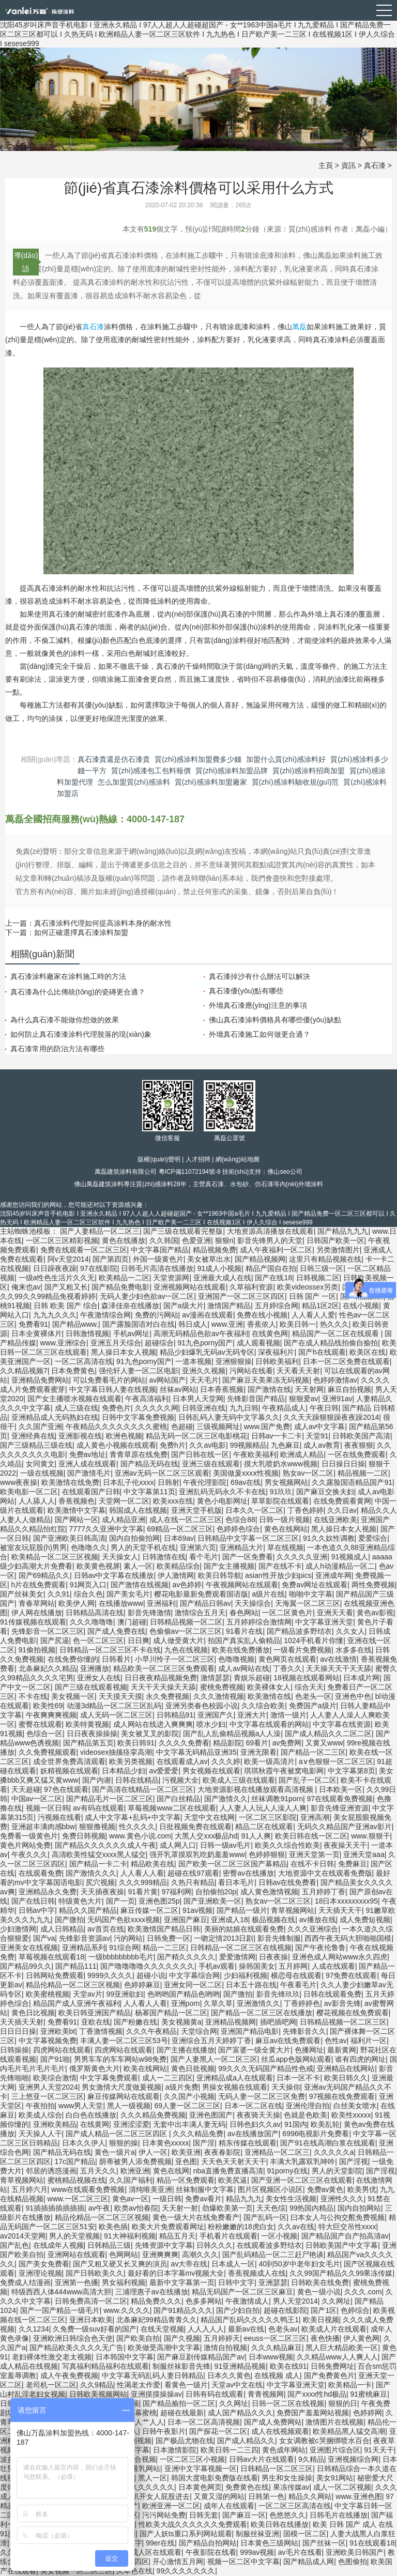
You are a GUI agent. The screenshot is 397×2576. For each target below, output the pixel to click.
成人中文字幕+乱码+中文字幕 (132, 1817)
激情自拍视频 (225, 2347)
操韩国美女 (257, 1966)
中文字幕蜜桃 (135, 2413)
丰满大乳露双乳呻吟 (302, 2161)
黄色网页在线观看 (287, 1659)
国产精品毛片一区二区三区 (109, 1799)
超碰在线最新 (182, 2413)
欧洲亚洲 (134, 2171)
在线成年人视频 (58, 2245)
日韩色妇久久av (255, 2124)
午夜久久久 (29, 1854)
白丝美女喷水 (355, 2106)
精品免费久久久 (156, 2301)
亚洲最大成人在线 (222, 1278)
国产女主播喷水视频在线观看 (74, 1398)
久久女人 (350, 1631)
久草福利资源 (251, 1287)
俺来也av (26, 1287)
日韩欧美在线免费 (320, 2282)
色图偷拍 (352, 2561)
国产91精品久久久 (183, 2310)
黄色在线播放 (123, 1240)
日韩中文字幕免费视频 (138, 1417)
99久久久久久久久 (186, 2571)
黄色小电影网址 (222, 1501)
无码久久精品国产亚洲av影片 (344, 1826)
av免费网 (287, 1743)
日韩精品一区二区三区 (276, 2468)
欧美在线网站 (145, 2068)
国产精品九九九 (342, 1231)
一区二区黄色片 (287, 1612)
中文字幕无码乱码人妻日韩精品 (152, 2375)
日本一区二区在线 (253, 2106)
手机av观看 (216, 1966)
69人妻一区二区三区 (187, 2106)
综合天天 (309, 1687)
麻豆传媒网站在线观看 (123, 2096)
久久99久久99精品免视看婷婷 (48, 1296)
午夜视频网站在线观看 (242, 1585)
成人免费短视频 (365, 1919)
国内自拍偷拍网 (134, 1538)
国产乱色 (14, 2245)
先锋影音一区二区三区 (47, 1631)
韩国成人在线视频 (138, 1510)
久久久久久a (334, 2152)
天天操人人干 (40, 2133)
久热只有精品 (193, 1882)
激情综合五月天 (200, 1612)
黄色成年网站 (284, 2450)
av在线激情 (338, 1659)
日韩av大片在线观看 (262, 2459)
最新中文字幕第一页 (182, 2282)
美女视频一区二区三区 (76, 2571)
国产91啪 (55, 2059)
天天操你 (285, 2087)
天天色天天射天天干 (233, 2161)
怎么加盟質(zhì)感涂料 (134, 782)
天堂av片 (87, 1994)
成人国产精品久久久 (240, 2413)
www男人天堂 (80, 2106)
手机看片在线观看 (228, 2236)
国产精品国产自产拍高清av (345, 2236)
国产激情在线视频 (140, 1585)
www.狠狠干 (370, 1836)
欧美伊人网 (76, 1603)
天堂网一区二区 (124, 1501)
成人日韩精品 (62, 1929)
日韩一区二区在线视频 (288, 2403)
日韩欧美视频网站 (98, 2394)
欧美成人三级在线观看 (239, 1780)
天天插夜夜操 (102, 1892)
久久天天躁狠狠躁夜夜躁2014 (331, 1417)
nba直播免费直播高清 (228, 2171)
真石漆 (375, 165)
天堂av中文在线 (237, 2385)
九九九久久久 (55, 1315)
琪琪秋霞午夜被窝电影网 (284, 1771)
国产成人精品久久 (246, 2440)
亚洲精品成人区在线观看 (141, 2552)
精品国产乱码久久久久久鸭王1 (250, 2320)
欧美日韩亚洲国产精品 (94, 2012)
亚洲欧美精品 (55, 2124)
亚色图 (186, 2161)
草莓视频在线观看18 (52, 1957)
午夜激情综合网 (105, 1315)
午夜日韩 (324, 1408)
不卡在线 (33, 1696)
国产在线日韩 (33, 1901)
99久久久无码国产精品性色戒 (265, 2068)
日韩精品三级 (109, 2245)
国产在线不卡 (280, 1566)
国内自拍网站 (359, 2208)
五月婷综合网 (276, 1305)
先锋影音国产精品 (256, 1398)
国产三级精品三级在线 (36, 1445)
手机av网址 (131, 1333)
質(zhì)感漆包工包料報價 (151, 770)
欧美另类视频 (130, 1761)
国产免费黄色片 (329, 2375)
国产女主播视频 (229, 1566)
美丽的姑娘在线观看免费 (244, 1929)
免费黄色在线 (247, 2487)
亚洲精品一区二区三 (277, 2152)
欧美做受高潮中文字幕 (164, 2347)
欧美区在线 (367, 1352)
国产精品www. (75, 1324)
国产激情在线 (269, 1389)
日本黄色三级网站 (269, 2543)
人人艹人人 (146, 2422)
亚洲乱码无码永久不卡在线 (222, 1492)
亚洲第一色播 (76, 2282)
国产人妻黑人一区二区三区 (214, 2059)
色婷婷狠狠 (267, 1854)
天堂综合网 (199, 2031)
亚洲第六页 (198, 1547)
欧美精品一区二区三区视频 (54, 1557)
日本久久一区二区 (254, 1510)
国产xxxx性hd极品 (316, 2394)
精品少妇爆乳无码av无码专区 (207, 1352)
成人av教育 (321, 1445)
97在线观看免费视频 (340, 1799)
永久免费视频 (167, 1696)
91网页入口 (88, 1585)
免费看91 (34, 1324)
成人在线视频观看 (280, 2431)
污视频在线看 (59, 1817)
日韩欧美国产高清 (361, 1436)
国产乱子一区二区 (308, 1780)
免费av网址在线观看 (314, 1585)
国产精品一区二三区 (313, 1752)
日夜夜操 (273, 1957)
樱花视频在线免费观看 (352, 2012)
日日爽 (138, 1640)
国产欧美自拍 (138, 2338)
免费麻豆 (352, 1864)
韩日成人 (192, 1324)
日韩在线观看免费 (332, 1994)
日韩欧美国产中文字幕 (342, 2245)
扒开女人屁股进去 (161, 2496)
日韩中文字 (236, 2282)
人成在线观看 (333, 1966)
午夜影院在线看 (211, 2552)
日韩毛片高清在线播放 (157, 1268)
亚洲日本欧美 (91, 2320)
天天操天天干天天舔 (338, 1668)
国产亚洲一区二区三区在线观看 (302, 2180)
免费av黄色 (325, 2189)
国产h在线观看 (322, 1352)
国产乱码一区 (265, 2217)
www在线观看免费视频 (88, 2189)
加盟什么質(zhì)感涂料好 (286, 759)
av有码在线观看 (98, 1808)
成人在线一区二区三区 (185, 1519)
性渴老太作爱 (138, 2385)
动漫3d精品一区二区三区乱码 (114, 1705)
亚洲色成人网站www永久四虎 (339, 1957)
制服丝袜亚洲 (257, 2533)
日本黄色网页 (200, 2487)
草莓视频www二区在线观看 (172, 1808)
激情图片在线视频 (334, 2422)
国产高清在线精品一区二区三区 (142, 1789)
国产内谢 (96, 1780)
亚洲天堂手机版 (196, 1510)
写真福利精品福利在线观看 (105, 2366)
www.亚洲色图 (358, 2496)
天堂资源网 (171, 1278)
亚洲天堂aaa (363, 1854)
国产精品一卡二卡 (98, 1864)
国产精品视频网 (260, 1259)
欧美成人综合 (40, 2115)
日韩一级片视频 (284, 1519)
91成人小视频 (219, 1268)
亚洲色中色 (353, 1696)
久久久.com (362, 2292)
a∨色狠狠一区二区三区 (336, 1761)
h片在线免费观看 (38, 1585)
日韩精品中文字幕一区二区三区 (248, 1538)
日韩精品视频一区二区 (186, 1622)
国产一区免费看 (247, 1557)
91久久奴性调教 (329, 1538)
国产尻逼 (54, 1640)
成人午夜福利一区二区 (276, 1250)
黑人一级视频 (128, 2106)
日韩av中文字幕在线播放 (114, 1575)
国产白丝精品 (178, 1799)
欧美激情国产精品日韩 (164, 1929)
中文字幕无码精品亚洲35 (196, 1752)
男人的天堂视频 (74, 2236)
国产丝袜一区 (324, 2543)
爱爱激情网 (237, 1957)
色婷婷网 (367, 2413)
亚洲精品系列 (83, 1947)
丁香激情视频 (101, 2031)
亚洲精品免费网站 (40, 1380)
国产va (44, 1938)
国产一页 (120, 1901)
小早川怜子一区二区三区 (175, 1659)
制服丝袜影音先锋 (181, 2366)
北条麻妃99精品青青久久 (156, 2320)
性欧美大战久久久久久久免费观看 (193, 2524)
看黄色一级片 (186, 2385)
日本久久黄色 (229, 2375)
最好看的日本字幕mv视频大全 (176, 2273)
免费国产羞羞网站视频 (313, 2413)
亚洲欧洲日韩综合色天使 (73, 2338)
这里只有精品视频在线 (325, 1259)
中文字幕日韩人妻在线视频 (112, 1389)
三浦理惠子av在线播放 (151, 2292)
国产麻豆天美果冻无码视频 (265, 1380)
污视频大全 (180, 1780)
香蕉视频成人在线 (257, 2273)
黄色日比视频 (33, 2012)
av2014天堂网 (22, 2236)
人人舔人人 (37, 1501)
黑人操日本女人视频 (123, 1352)
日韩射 (168, 1482)
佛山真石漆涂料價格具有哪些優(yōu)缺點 (275, 1020)
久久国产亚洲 (40, 1426)
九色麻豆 (285, 1445)
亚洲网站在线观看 (76, 2254)
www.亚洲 (227, 1324)
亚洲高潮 (314, 1817)
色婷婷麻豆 (142, 1985)
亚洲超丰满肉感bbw (43, 1826)
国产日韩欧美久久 (95, 2273)
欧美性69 (48, 1705)
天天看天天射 (298, 1371)
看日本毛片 (236, 1882)
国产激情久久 (226, 1799)
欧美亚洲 (186, 2152)
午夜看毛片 (298, 1985)
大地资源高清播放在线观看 (270, 1231)
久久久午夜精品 (151, 2031)
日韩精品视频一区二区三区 (343, 2022)
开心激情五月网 (177, 2561)
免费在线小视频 (262, 1315)
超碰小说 (150, 1975)
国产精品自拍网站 (208, 2543)
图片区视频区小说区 (270, 2189)
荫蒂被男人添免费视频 (135, 2161)
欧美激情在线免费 (70, 1482)
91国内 (295, 2124)
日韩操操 (14, 2050)
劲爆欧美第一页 (227, 2208)
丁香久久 (287, 1668)
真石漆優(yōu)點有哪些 (246, 991)
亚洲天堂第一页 (314, 1854)
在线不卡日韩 (312, 1864)
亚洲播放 (94, 1668)
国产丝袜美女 (21, 1594)
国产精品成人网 (308, 2561)
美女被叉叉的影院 (150, 1733)
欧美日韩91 (136, 1743)
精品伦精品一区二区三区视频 (73, 1985)
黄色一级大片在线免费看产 (195, 2217)
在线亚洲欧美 (335, 1519)
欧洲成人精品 (302, 1454)
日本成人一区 (233, 2264)
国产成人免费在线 (116, 1631)
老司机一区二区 (51, 2385)
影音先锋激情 (149, 1612)
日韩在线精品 (137, 1780)
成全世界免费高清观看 (69, 1761)
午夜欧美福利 (255, 1454)
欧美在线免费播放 (241, 1650)
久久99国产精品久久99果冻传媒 (340, 2273)
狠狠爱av (303, 1398)
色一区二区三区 (98, 1640)
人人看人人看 (142, 1873)
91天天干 (379, 2450)
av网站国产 (167, 1380)
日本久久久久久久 (145, 2487)
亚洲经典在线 (33, 1436)
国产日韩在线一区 (200, 1454)
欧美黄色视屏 (98, 1566)
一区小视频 (279, 2236)
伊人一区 (153, 2152)
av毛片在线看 (300, 2552)
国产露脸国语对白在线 (138, 1324)
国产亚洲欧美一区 (212, 1901)
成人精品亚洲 (123, 1519)
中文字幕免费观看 (109, 2078)
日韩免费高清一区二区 (91, 2301)
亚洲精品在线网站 (346, 2068)
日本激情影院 (174, 2450)
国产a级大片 (183, 1305)
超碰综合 (159, 1343)
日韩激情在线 (164, 1557)
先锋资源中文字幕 (164, 2245)
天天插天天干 (340, 1910)
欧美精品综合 (178, 1566)
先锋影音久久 (304, 2031)
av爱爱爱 (164, 1771)
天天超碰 (25, 1789)
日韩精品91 (175, 1715)
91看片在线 (244, 1631)
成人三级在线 (76, 1408)
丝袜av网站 (178, 1389)
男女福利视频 (123, 2282)
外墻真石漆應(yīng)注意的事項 (258, 1005)
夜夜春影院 (222, 2152)
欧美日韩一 (298, 1324)
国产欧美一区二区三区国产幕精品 (232, 1864)
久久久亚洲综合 (312, 1929)
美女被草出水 (209, 1259)
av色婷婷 (187, 1585)
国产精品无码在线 (149, 1464)
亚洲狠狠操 (234, 1361)
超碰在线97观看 (193, 1873)
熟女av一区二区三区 (278, 1901)
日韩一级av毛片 (225, 1845)
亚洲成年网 (333, 1575)
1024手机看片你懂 (313, 1640)
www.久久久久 (126, 2310)
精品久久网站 (310, 2496)
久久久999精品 (143, 1882)
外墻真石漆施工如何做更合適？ (259, 1034)
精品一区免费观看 (186, 2180)
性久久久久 (137, 1826)
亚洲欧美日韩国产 (355, 2552)
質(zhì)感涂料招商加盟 (308, 770)
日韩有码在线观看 (214, 2394)
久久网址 (336, 2301)
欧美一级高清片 (269, 1761)
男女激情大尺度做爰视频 (121, 2087)
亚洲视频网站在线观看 (190, 1287)
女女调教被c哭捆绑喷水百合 (324, 2440)
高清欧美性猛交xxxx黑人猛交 (99, 1854)
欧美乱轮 (325, 2124)
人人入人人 (206, 2329)
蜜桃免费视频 (221, 1687)
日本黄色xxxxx (165, 2143)
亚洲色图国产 (211, 2115)
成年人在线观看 (229, 2506)
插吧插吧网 (278, 2022)
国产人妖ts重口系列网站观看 (186, 2533)
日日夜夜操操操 (92, 1733)
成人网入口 (178, 1845)
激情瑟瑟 (215, 1678)
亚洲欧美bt (57, 2031)
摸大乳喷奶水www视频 (280, 1464)
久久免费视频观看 (48, 1752)
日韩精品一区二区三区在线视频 (241, 1947)
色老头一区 (313, 1696)
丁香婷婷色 (302, 2003)
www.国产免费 (267, 1426)
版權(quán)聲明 (159, 1159)
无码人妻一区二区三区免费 (261, 2096)
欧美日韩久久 (346, 2078)
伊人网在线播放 (36, 1612)
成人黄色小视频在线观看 (116, 1445)
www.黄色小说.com (140, 1836)
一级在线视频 (42, 1473)
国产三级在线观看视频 (91, 1687)
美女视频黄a (181, 2022)
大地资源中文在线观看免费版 (325, 1873)
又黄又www (324, 1743)
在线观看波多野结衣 (269, 2245)
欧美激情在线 (269, 1696)
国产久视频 (182, 2338)
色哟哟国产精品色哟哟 (183, 1994)
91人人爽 (256, 1836)
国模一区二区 (305, 2533)
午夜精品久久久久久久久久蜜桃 (116, 1426)
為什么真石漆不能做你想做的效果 (64, 1020)
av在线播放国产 (253, 2133)
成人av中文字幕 (319, 1426)
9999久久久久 (109, 1975)
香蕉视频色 (76, 1501)
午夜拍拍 (40, 2106)
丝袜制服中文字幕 (205, 2189)
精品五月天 (177, 2236)
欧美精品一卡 (350, 2385)
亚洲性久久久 (342, 2199)
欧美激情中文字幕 (76, 1510)
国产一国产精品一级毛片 (60, 2310)
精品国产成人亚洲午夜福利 (76, 2003)
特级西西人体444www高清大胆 (61, 2292)
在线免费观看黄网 (342, 1501)
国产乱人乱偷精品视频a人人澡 (232, 1733)
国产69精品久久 (44, 1575)
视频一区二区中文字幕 (243, 2561)
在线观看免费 (40, 1873)
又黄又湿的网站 (219, 2496)
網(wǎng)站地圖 (237, 1159)
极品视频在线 (273, 1919)
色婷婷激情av (335, 1380)
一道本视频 (193, 1361)
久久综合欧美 (263, 1705)
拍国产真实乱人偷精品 (244, 1640)
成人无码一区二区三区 (116, 1715)
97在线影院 (98, 1268)
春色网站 (244, 1612)
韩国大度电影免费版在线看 (214, 2478)
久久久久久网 (156, 1408)
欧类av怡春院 (136, 2208)
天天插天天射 (21, 2022)
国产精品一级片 (242, 1910)
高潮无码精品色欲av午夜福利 (201, 1333)
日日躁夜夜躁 (55, 1268)
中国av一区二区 (37, 1799)
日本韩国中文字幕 (125, 2357)
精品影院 (227, 1743)
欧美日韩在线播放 (280, 2524)
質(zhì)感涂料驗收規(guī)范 (295, 782)
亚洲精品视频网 (230, 2022)
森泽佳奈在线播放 (130, 1305)
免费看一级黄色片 (29, 1836)
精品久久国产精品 (88, 1910)
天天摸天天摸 (120, 1696)
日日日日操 (18, 2031)
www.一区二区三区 (78, 2199)
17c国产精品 (75, 2161)
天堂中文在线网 (209, 1817)
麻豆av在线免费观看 (288, 2040)
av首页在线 (105, 1929)
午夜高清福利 (147, 1398)
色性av (336, 2040)
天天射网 (309, 1389)
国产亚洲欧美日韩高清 (69, 1538)
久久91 (59, 1594)
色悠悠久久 (287, 2515)
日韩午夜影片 (164, 2431)
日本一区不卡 (298, 2078)
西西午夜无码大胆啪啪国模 (347, 1938)
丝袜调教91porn (277, 1799)
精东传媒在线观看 (248, 2143)
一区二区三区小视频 (192, 2459)
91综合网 (124, 1947)
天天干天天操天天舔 (163, 1687)
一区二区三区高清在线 (294, 2506)
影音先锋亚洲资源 (340, 1808)
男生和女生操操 (287, 2478)
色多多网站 (204, 2301)
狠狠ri (224, 1240)
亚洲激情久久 (258, 2003)
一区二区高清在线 (84, 1361)
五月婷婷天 (222, 2338)
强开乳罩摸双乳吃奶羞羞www (197, 1854)
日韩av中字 (37, 1910)
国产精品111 (75, 1966)
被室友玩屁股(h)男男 (33, 1547)
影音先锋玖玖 (278, 1994)
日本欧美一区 (340, 1789)
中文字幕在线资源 (342, 1724)
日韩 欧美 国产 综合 (66, 1305)
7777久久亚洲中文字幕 (106, 1529)
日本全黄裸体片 (36, 1333)
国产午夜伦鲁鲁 (320, 1947)
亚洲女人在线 (98, 1678)
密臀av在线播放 (248, 1873)
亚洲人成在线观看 (87, 1464)
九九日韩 (244, 1408)
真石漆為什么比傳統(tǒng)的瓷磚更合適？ (77, 992)
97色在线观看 (66, 1789)
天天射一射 (180, 2208)
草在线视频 (285, 1547)
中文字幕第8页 (351, 1771)
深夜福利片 (276, 1352)
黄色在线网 (171, 2171)
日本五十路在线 (251, 1985)
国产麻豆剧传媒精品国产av (201, 2357)
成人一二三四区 (167, 2078)
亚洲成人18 (229, 1919)
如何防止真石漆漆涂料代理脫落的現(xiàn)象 (80, 1034)
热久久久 (334, 1324)
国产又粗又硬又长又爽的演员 (120, 2264)
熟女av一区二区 (308, 1473)
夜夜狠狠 (358, 1445)
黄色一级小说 (319, 2292)
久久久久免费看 (184, 1743)
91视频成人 (350, 1557)
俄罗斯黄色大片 (94, 2068)
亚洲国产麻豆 (185, 1919)
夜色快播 (325, 2338)
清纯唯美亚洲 (150, 2189)
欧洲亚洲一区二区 (171, 2506)
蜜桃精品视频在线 (76, 2180)
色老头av (283, 2329)
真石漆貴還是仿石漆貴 (114, 759)
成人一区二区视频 (342, 2487)
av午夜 (99, 2208)
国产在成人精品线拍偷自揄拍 (331, 1343)
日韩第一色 (266, 2496)
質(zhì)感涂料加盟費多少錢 (198, 759)
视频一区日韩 (47, 1808)
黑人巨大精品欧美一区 (342, 2347)
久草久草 (218, 2003)
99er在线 (160, 2543)
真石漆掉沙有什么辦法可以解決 (259, 976)
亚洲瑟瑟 (272, 2282)
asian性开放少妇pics (278, 1575)
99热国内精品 (311, 2208)
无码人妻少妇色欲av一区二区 (147, 1296)
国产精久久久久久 (186, 1957)
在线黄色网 (270, 1333)
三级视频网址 (218, 1426)
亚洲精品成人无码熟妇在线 (54, 1417)
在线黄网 (94, 2124)
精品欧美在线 (152, 1864)
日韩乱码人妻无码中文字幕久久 (229, 1417)
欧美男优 (361, 2189)
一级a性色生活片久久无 (57, 1278)
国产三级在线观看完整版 (183, 1231)
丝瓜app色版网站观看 (296, 2059)
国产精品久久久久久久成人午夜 (105, 1845)
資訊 (348, 165)
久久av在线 (296, 2226)
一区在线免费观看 (357, 1454)
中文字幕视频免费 (48, 2040)
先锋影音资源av (84, 1938)
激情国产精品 (229, 1305)
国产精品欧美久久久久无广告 (76, 2347)
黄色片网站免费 (25, 1845)
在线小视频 (361, 1305)
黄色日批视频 (193, 2068)
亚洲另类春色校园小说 (201, 1705)
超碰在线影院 (285, 2310)
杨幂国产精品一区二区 (171, 2012)
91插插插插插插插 (55, 2208)
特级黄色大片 (80, 1901)
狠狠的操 (123, 2143)
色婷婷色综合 (238, 1529)
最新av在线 (246, 2329)
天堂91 (317, 1436)
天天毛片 (204, 1380)
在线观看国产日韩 (91, 1492)
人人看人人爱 (313, 1315)
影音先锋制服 (279, 1938)
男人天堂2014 (295, 2301)
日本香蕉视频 (221, 1389)
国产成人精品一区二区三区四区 (117, 2133)
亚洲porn (185, 2003)
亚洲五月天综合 (115, 1343)
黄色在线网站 (286, 1529)
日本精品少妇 (123, 1771)
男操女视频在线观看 (234, 2087)
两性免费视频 (373, 1585)
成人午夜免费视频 (69, 2375)
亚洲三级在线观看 (211, 1464)
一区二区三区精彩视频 (62, 1240)
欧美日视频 (321, 2320)
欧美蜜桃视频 (47, 1994)
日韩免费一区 (168, 1938)
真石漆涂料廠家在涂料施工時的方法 (68, 976)
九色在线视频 (186, 1650)
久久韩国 (163, 1240)
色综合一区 (44, 1733)
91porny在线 (287, 2171)
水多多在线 (353, 1650)
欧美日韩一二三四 (229, 2450)
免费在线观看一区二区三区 (83, 1250)
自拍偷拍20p (215, 1892)
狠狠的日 (342, 2403)
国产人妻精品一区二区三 (100, 1231)
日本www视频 (271, 2357)
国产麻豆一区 (244, 2515)
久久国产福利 (130, 2180)
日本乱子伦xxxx (128, 1482)
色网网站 (123, 2254)
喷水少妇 (210, 1724)
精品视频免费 (214, 1250)
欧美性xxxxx (351, 2115)
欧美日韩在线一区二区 (311, 1836)
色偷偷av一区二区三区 (185, 1631)
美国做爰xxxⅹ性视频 (246, 1473)
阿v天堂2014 (68, 1259)
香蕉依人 (261, 1324)
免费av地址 (87, 1454)
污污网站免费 (164, 2515)
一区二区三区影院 (268, 1817)
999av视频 (257, 2552)
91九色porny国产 (205, 1343)
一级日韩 (166, 2199)
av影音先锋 (342, 2003)
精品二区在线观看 (264, 1826)
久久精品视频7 (24, 1371)
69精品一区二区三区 (180, 1529)
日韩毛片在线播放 (339, 2515)
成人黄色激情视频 (269, 1892)
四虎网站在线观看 (62, 2050)
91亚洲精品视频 (240, 2366)
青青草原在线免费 (138, 1454)
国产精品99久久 (26, 1966)
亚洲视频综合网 (353, 2459)
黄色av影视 (375, 1612)
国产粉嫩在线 (135, 2022)
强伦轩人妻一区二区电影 (138, 1371)
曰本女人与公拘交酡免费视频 (338, 2217)
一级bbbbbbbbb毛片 (121, 1957)
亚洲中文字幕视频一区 (200, 2468)
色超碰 (182, 1426)
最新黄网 (341, 2050)
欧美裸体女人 (269, 1687)
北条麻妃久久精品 (48, 1668)
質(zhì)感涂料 (154, 1184)
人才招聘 (198, 1159)
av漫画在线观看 (207, 1315)
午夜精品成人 (284, 1408)
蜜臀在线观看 (40, 1724)
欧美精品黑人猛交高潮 (349, 2431)
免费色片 (116, 1408)
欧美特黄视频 (87, 1724)
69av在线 (246, 1482)
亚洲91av (337, 1398)
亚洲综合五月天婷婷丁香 (211, 2040)
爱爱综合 (372, 1538)
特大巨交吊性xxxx (347, 2226)
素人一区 (138, 1566)
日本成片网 (361, 1678)
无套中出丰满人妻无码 (189, 2124)
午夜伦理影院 (204, 1482)
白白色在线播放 (91, 2115)
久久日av (342, 1510)
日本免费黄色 (73, 1371)
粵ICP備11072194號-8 (190, 1171)
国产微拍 (69, 1919)
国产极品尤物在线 (184, 2440)
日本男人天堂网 (198, 1398)
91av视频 (197, 1910)
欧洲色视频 (124, 1436)
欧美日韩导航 (219, 1575)
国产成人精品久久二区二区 (328, 1733)
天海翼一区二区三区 (307, 1603)
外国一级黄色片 (158, 1259)
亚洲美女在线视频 (29, 1947)
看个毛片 (203, 1557)
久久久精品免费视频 (153, 2115)
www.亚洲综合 (63, 1343)
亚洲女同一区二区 (193, 1985)
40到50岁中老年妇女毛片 (299, 2264)
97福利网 (177, 1892)
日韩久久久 (214, 2245)
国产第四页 (111, 1259)
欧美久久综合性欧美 (287, 1845)
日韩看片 (116, 1659)
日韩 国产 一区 (313, 1296)
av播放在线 (317, 1919)
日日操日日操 (343, 1464)
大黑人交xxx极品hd (206, 1836)
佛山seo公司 (284, 1171)
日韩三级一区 (321, 1268)
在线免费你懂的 (73, 1659)
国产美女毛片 (128, 1594)
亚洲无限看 (258, 1752)
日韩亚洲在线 (203, 1408)
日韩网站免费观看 (55, 1975)
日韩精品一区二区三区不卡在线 (110, 1650)
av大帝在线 (189, 2264)
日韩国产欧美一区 (335, 1240)
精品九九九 (244, 2199)
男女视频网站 (286, 1482)
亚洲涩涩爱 (131, 2124)
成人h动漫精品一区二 (340, 1566)
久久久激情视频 (218, 1696)
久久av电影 (207, 1445)
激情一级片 (288, 1715)
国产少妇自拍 (237, 2310)
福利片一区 (368, 2040)
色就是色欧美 (305, 2115)
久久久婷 (225, 1761)
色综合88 (240, 1519)
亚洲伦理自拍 (307, 2106)
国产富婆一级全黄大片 (254, 2050)
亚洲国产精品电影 (250, 2031)
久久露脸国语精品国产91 (352, 1482)
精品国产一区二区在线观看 (336, 1333)
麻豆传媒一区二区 (149, 1910)
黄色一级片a (115, 2152)
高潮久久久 (200, 2254)
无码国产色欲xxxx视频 (123, 1919)
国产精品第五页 (88, 1743)
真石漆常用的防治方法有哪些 (57, 1049)
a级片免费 (181, 2087)
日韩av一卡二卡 (276, 1436)
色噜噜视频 (236, 1659)
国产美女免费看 (44, 2264)
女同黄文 (40, 1464)
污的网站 (128, 1938)
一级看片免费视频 (302, 1650)
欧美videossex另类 (307, 1287)
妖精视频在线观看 (69, 1771)
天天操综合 (253, 1603)
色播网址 (309, 2050)
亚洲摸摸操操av (156, 2394)
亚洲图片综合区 (335, 2450)
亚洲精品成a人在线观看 (234, 2078)
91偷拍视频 (37, 1650)
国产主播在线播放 (186, 2050)
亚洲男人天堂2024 (48, 2087)
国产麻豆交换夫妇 (325, 1492)
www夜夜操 (18, 1482)
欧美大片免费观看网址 (168, 2226)
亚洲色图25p (159, 1901)
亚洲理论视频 (40, 2273)
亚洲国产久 (215, 1715)
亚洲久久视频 (203, 1371)
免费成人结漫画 (25, 2282)
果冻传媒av (291, 2487)
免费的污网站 (156, 1315)
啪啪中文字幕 (310, 1594)
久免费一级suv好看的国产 (94, 2329)
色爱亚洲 (196, 1240)
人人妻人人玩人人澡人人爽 (263, 1808)
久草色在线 (134, 2571)
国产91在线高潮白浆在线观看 (327, 2143)
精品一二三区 (164, 1947)
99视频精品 (248, 1445)
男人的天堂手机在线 (143, 1547)
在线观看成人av (182, 1761)
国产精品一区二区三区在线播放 (261, 2012)
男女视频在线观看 (211, 1771)
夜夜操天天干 (345, 1845)
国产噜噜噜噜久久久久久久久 (147, 1966)
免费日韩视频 (83, 1836)
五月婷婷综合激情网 (259, 1622)
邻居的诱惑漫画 (51, 2171)
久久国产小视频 (189, 2096)
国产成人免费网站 (273, 2422)
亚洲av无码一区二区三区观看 (162, 1473)
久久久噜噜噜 (91, 1622)
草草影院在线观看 (280, 1501)
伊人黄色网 (361, 2338)
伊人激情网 (176, 1575)
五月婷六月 (29, 2189)
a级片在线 (268, 1594)
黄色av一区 (130, 2199)
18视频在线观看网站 (306, 1678)
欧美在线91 (288, 2366)
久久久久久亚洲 (302, 1557)
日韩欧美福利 (277, 1361)
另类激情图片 (338, 1250)
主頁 (325, 165)
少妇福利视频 (245, 1975)
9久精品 (311, 2459)
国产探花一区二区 (218, 2431)
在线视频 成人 (277, 2375)
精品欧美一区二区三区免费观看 (164, 1668)
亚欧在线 (95, 2022)
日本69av (179, 1538)
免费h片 (173, 1445)
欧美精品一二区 (124, 1278)
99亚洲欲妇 (124, 1994)
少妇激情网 (18, 1929)
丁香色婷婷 (305, 1510)
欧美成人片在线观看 (334, 2329)
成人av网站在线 (243, 1668)
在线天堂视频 (162, 2329)
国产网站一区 (76, 1519)
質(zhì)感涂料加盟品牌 (231, 770)
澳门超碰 (131, 1622)
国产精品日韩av (205, 1603)
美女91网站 (335, 2478)
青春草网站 (37, 1603)
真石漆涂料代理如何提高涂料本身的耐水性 (103, 923)
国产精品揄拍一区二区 (179, 2403)
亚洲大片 (251, 1715)
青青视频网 (266, 2394)
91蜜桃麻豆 (369, 2394)
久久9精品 (96, 2385)
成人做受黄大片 (178, 1640)
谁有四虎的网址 (360, 2059)
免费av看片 (203, 2199)
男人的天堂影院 (337, 2171)
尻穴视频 (100, 1882)
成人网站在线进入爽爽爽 (153, 1724)
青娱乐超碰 (252, 1678)
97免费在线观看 (351, 1975)
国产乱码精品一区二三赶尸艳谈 (273, 2254)
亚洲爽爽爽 (160, 2254)
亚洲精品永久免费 (48, 1892)
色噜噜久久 (89, 1547)
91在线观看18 (371, 2543)
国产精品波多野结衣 (299, 1631)
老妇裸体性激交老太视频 (51, 2357)
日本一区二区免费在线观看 (346, 1361)
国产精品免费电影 (120, 1287)
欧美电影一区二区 (29, 1492)
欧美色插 (113, 2226)
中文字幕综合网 (194, 1975)
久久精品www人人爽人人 (337, 2357)
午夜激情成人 (247, 2301)
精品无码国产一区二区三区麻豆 (242, 2292)
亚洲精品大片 (241, 1547)
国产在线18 (273, 1278)
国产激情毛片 (89, 1473)
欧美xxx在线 (173, 1501)
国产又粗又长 (66, 1287)
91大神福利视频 (130, 2236)
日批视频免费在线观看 (195, 1826)
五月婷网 (293, 1966)
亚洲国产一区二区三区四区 (241, 1296)
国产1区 (324, 2310)
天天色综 (270, 2208)
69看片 (257, 1743)
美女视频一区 (73, 1696)
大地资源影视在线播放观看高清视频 (256, 1789)
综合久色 (88, 1594)
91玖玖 (281, 1492)
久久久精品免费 (198, 2133)
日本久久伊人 (83, 2143)
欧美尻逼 (232, 2180)
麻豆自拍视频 (349, 1389)
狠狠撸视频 (97, 1826)
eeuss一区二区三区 (275, 2338)
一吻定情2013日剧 (223, 1938)
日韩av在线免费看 (287, 1882)
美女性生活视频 (291, 2199)
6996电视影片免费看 (315, 2133)
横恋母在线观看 (296, 1975)
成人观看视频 (258, 1343)
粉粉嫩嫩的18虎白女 (241, 2226)
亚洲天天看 (335, 1612)
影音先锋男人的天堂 (269, 1240)
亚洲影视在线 (80, 1436)
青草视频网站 (292, 1910)
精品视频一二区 (363, 1473)
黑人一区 (152, 2478)
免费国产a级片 (313, 1705)
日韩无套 (203, 2515)
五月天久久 (98, 2171)
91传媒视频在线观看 (33, 1622)
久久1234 (34, 2329)
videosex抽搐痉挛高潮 (116, 1752)
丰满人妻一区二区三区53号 (124, 2040)
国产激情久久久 (91, 1873)
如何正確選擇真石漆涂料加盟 (81, 932)
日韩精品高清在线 (95, 1612)
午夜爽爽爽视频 (51, 1715)
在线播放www (121, 1603)
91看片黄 (143, 1892)
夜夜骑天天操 (258, 2115)
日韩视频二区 (318, 1278)
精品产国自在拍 (271, 1268)
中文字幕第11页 (149, 1492)
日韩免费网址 (332, 2366)
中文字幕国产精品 (160, 1250)
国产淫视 (353, 2161)
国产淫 (204, 2143)
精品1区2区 (320, 1305)
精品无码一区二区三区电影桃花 (196, 1436)
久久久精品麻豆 (276, 2347)
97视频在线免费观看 (342, 2096)
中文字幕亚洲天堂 (324, 1622)
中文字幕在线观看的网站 (269, 1724)
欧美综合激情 (55, 2078)
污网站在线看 (251, 1371)
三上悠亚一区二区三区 (47, 2096)
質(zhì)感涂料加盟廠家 (211, 782)
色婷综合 (355, 2310)
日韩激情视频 (87, 1333)
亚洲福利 (161, 1603)
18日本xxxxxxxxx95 (346, 1901)
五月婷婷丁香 (323, 1892)
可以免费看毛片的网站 (109, 1380)
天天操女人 (120, 1557)
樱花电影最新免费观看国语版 (201, 1594)
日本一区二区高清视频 (203, 2422)
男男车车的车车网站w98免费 (120, 2059)
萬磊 (299, 327)
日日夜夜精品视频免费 (161, 1678)
